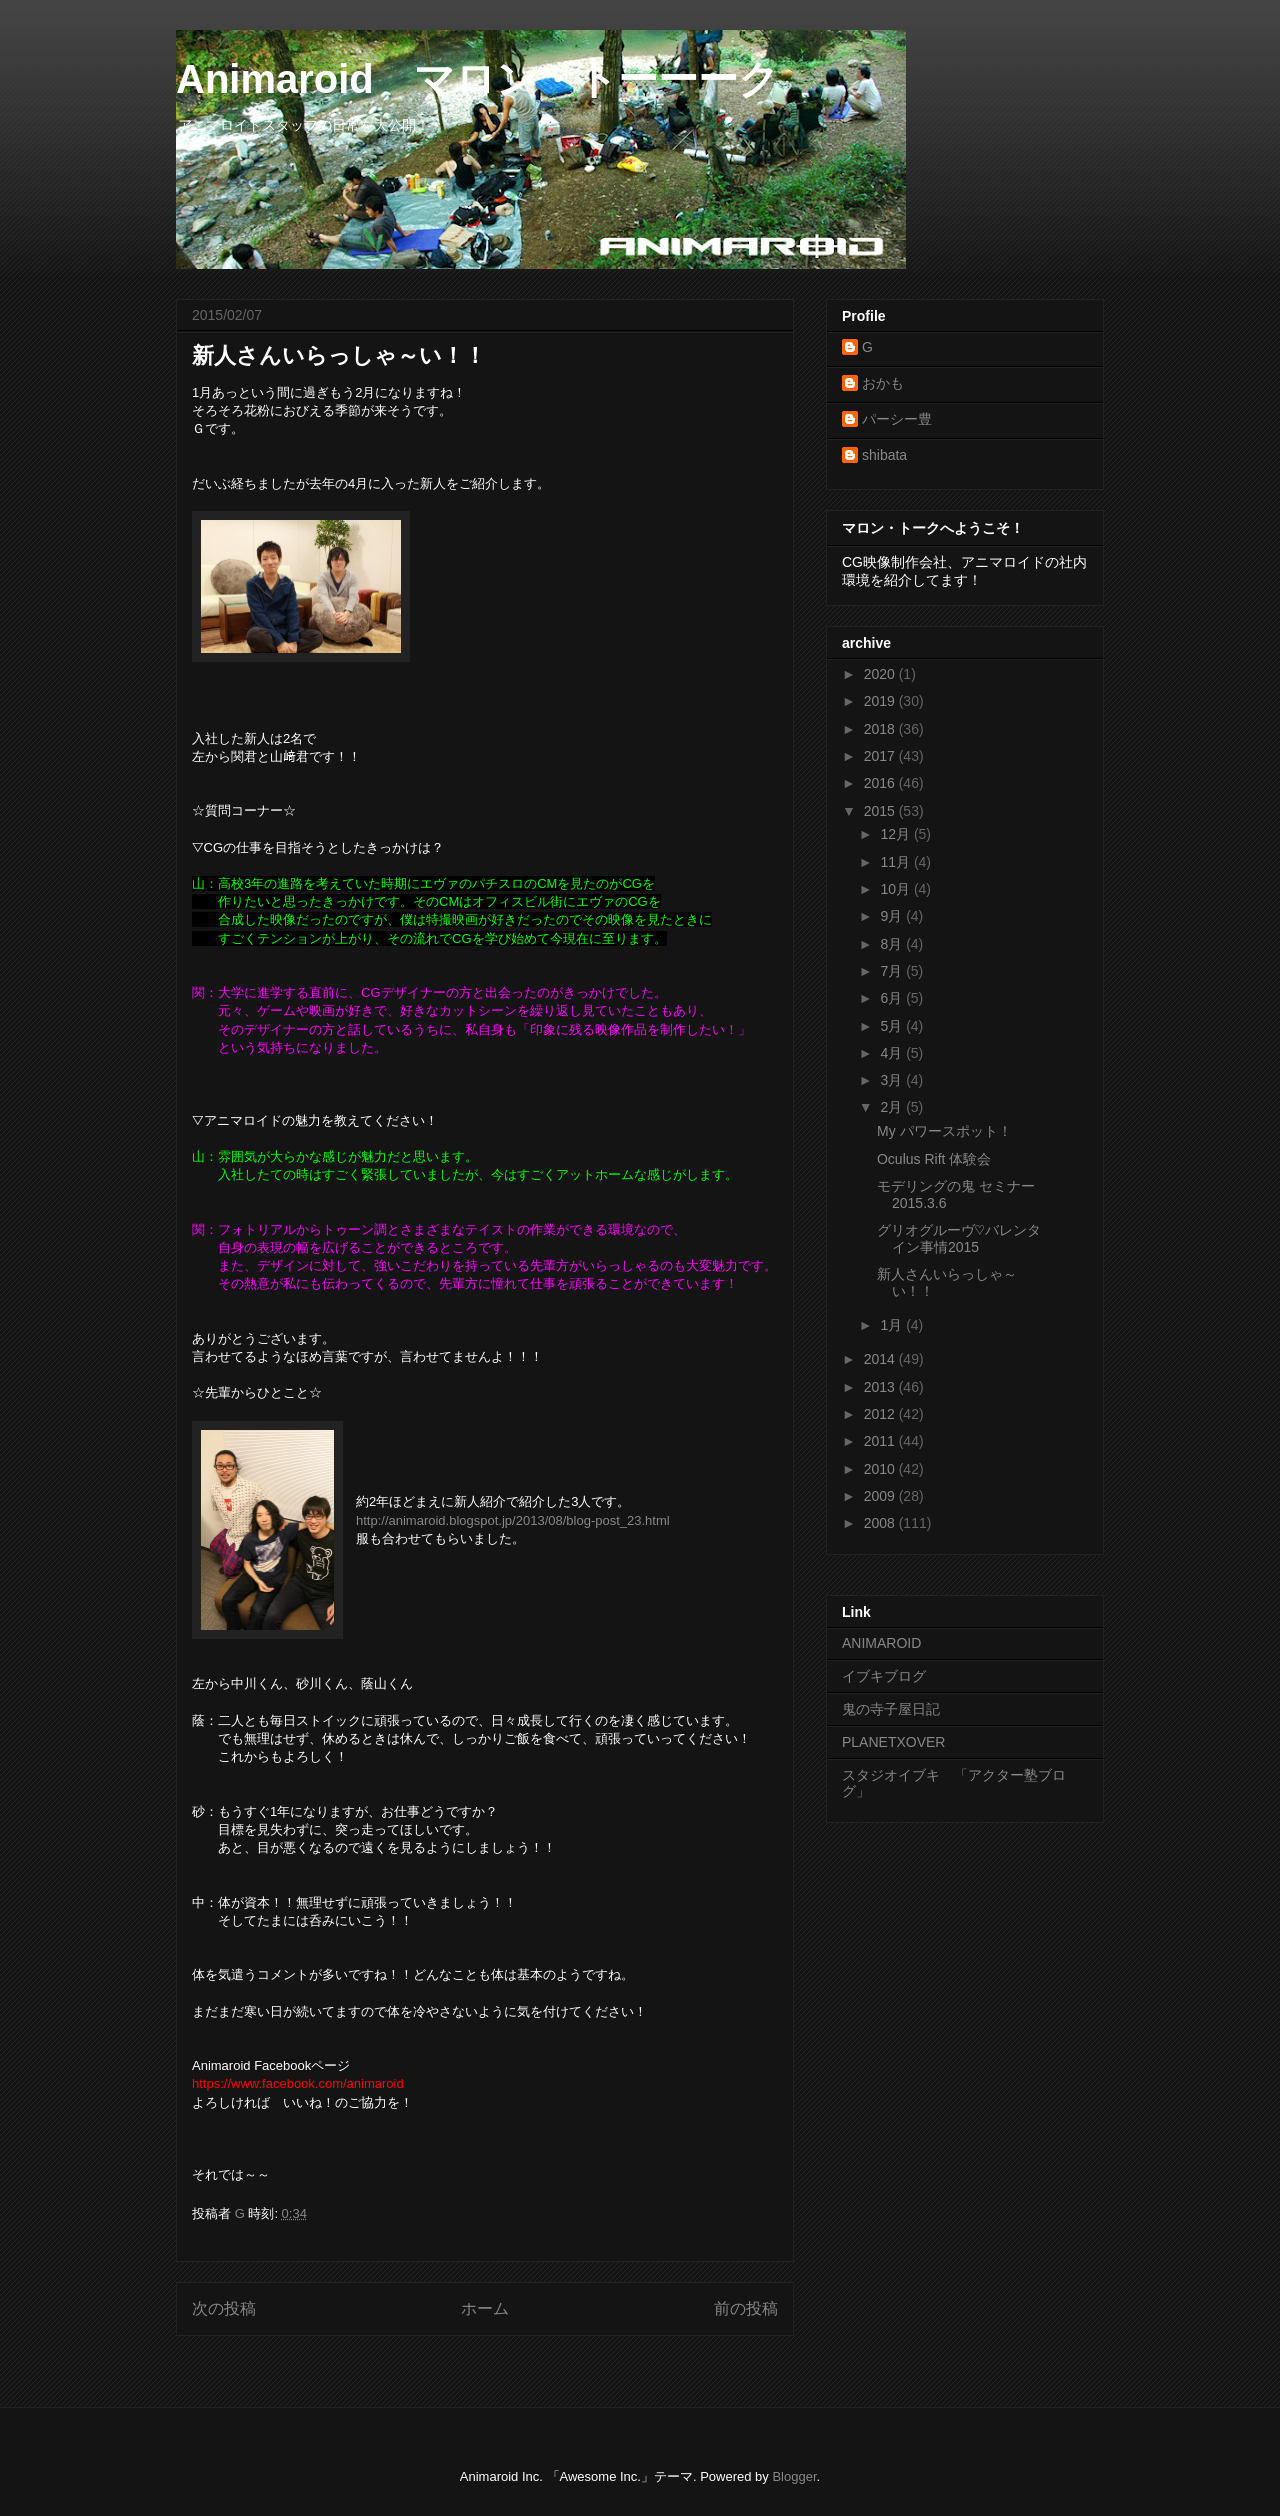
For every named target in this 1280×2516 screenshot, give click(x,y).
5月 (893, 1026)
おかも (883, 383)
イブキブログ (884, 1676)
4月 (893, 1053)
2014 (881, 1359)
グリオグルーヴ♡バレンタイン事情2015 (959, 1238)
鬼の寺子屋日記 (891, 1709)
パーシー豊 (897, 419)
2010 (881, 1469)
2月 (893, 1107)
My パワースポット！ (944, 1131)
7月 (893, 971)
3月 (893, 1080)
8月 (893, 944)
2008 (881, 1523)
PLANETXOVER (893, 1742)
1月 (893, 1325)
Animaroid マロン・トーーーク (477, 79)
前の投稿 (746, 2308)
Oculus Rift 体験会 (934, 1159)
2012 (881, 1414)
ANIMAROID (881, 1643)
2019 (881, 701)
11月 (896, 862)
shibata (884, 455)
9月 (893, 916)
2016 (881, 783)
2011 (881, 1441)
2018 (881, 729)
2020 (881, 674)
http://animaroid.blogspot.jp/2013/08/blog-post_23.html (513, 1520)
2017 (881, 756)
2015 (881, 811)
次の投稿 (224, 2308)
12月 (896, 834)
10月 (896, 889)
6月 (893, 998)
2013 (881, 1387)
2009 (881, 1496)
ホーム (485, 2308)
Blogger (794, 2476)
